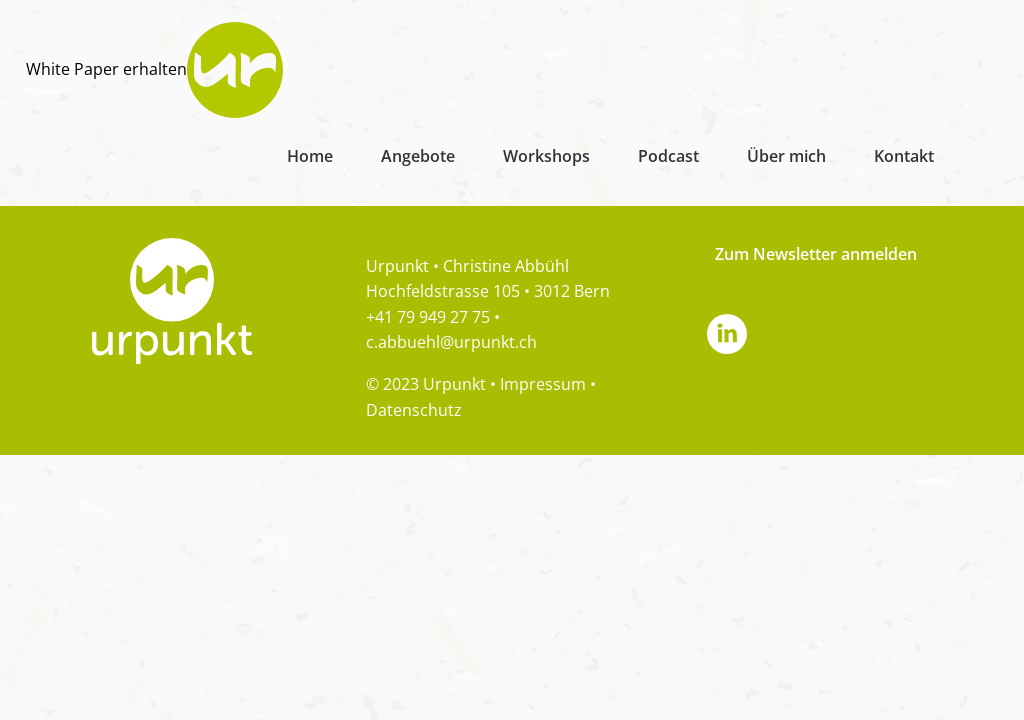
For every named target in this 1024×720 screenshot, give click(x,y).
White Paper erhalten (106, 69)
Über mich (786, 156)
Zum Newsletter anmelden (816, 254)
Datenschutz (414, 410)
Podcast (668, 156)
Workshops (546, 156)
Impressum (543, 384)
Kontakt (904, 156)
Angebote (418, 156)
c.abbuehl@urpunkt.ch (451, 342)
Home (310, 156)
